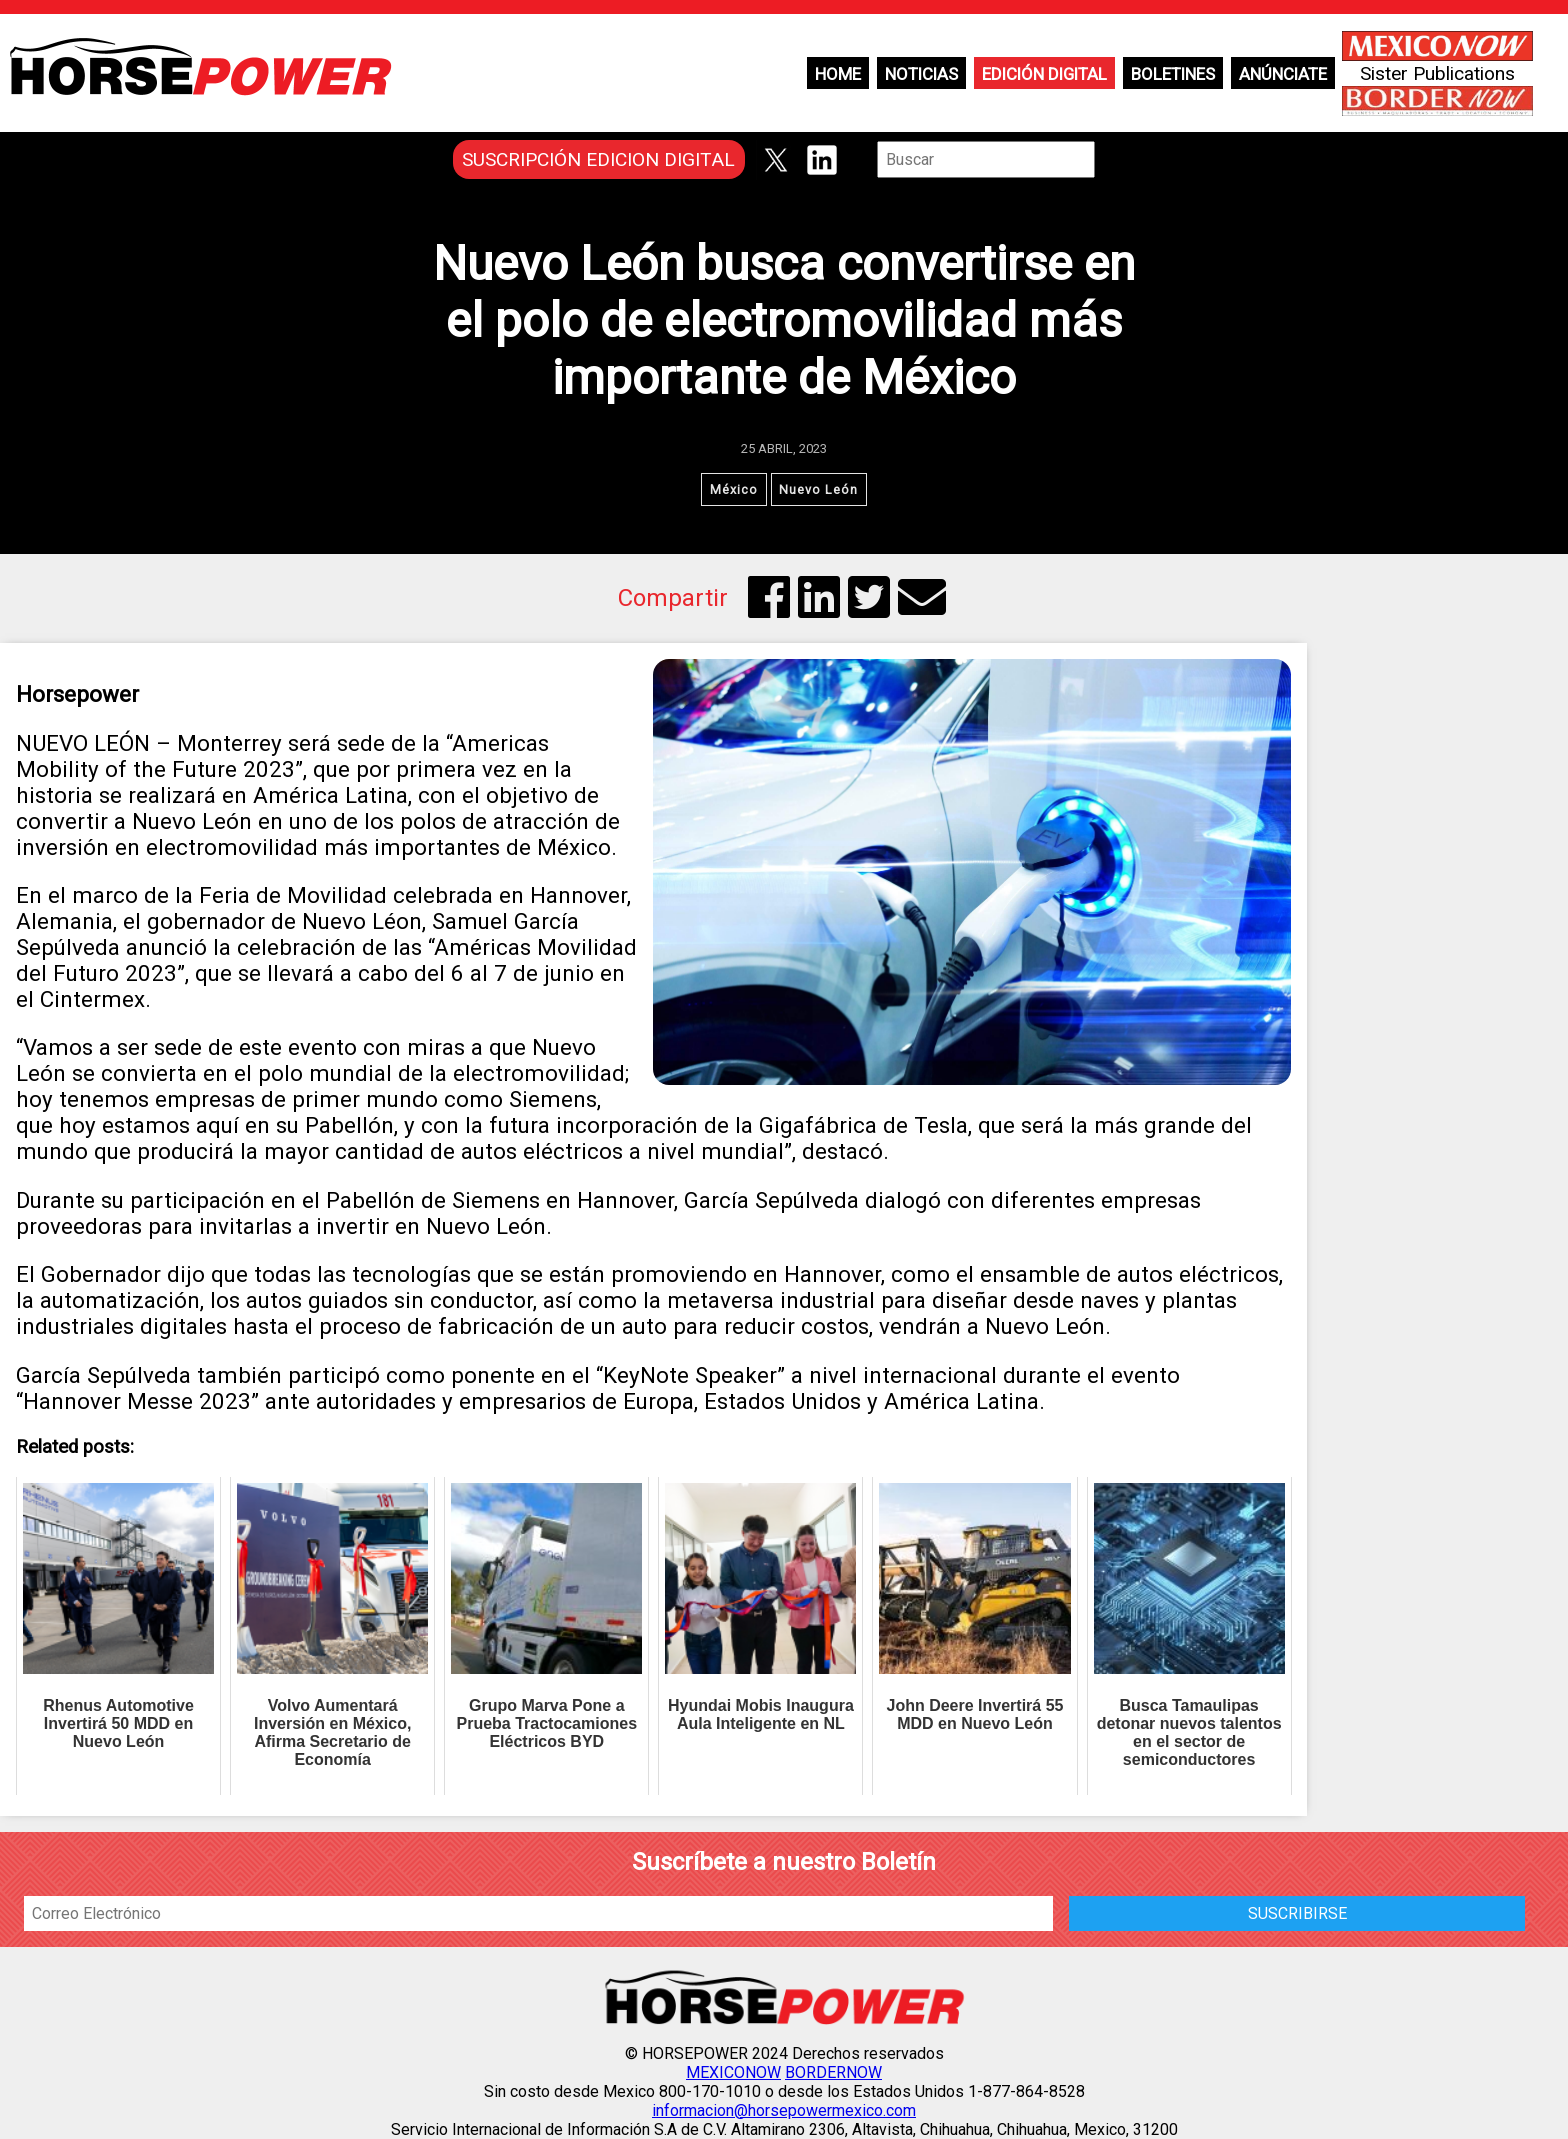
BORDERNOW (833, 2072)
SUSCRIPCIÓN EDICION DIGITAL (598, 159)
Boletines (1173, 74)
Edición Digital (1044, 74)
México (734, 489)
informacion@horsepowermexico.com (784, 2110)
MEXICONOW (733, 2072)
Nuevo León (819, 489)
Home (838, 74)
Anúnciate (1283, 74)
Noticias (921, 74)
